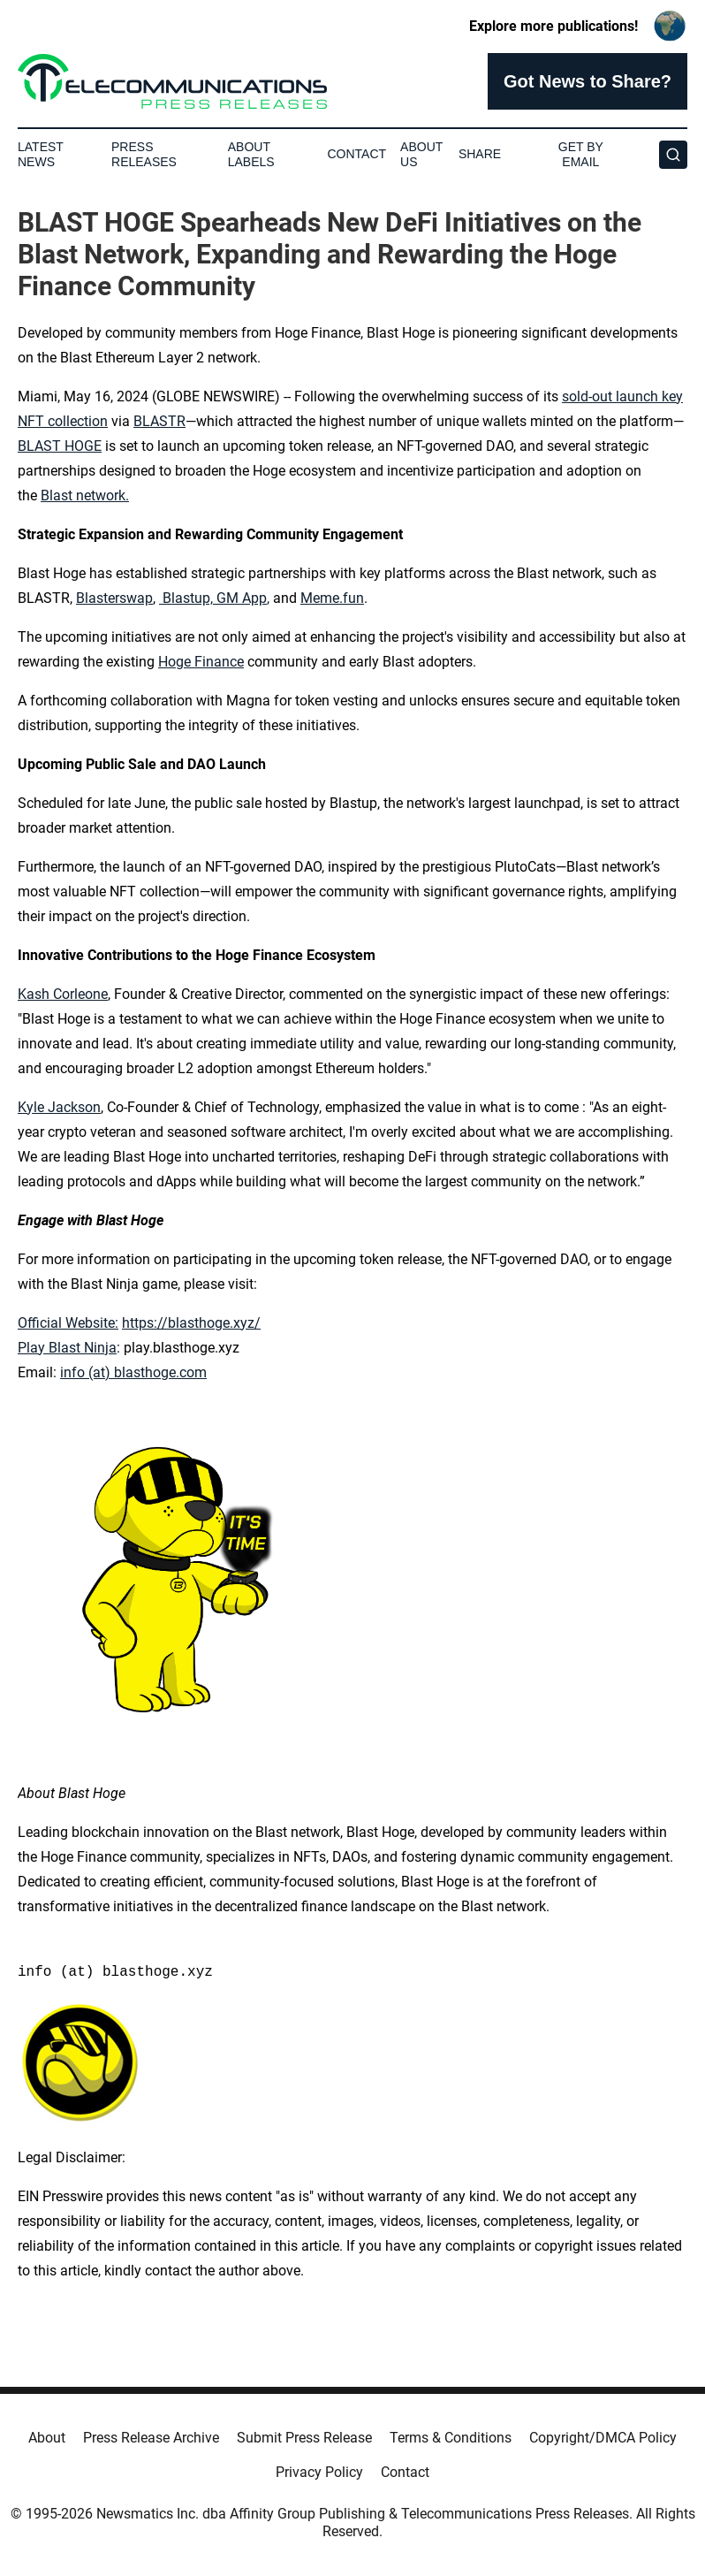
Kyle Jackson (59, 1107)
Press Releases (144, 154)
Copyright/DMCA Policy (603, 2437)
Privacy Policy (319, 2472)
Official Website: (68, 1323)
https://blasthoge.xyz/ (191, 1323)
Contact (356, 154)
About (46, 2437)
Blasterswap (114, 598)
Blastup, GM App (214, 598)
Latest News (41, 154)
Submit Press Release (304, 2437)
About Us (421, 154)
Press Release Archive (151, 2437)
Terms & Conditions (451, 2437)
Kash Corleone (63, 994)
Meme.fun (332, 598)
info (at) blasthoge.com (133, 1372)
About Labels (251, 154)
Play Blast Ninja (67, 1347)
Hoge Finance (201, 661)
